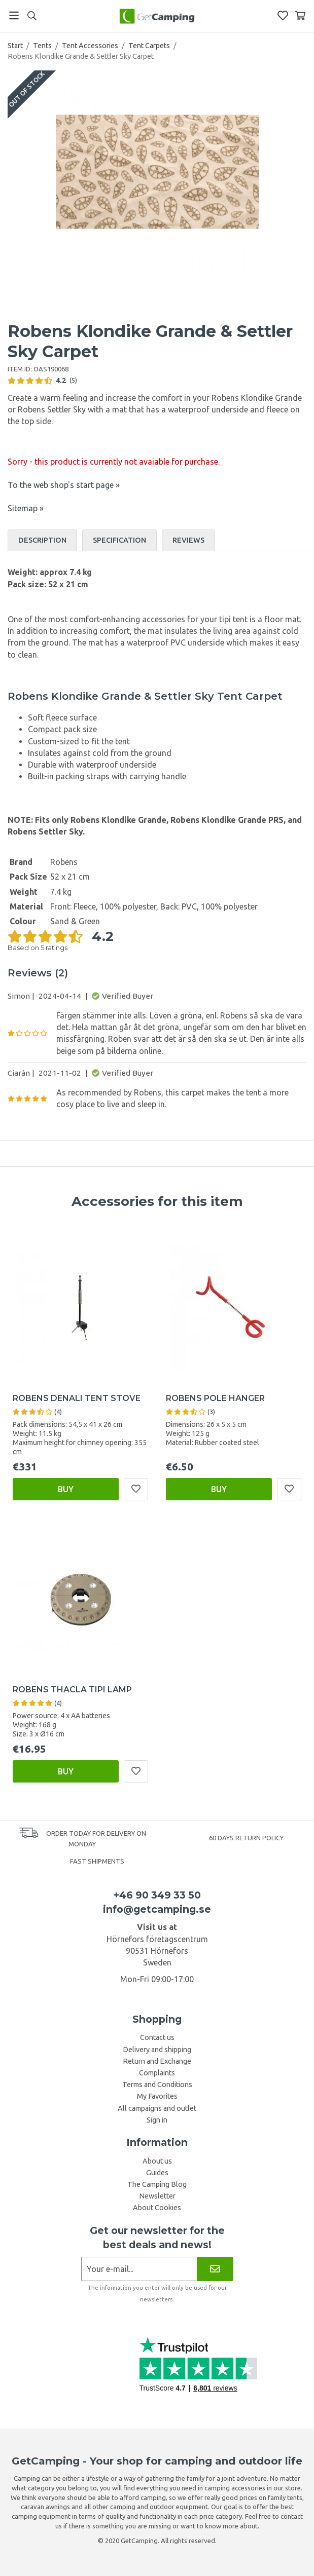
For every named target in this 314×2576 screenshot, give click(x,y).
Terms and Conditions (157, 2084)
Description (42, 540)
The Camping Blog (157, 2184)
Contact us (157, 2037)
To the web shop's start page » (64, 484)
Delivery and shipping (157, 2049)
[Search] (32, 15)
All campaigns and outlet (157, 2108)
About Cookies (157, 2208)
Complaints (157, 2073)
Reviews (188, 540)
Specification (119, 540)
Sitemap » (26, 508)
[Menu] (14, 15)
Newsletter (157, 2196)
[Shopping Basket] (300, 15)
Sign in (157, 2120)
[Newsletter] (215, 2269)
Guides (157, 2173)
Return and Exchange (157, 2061)
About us (157, 2161)
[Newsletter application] (139, 2269)
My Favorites (157, 2096)
